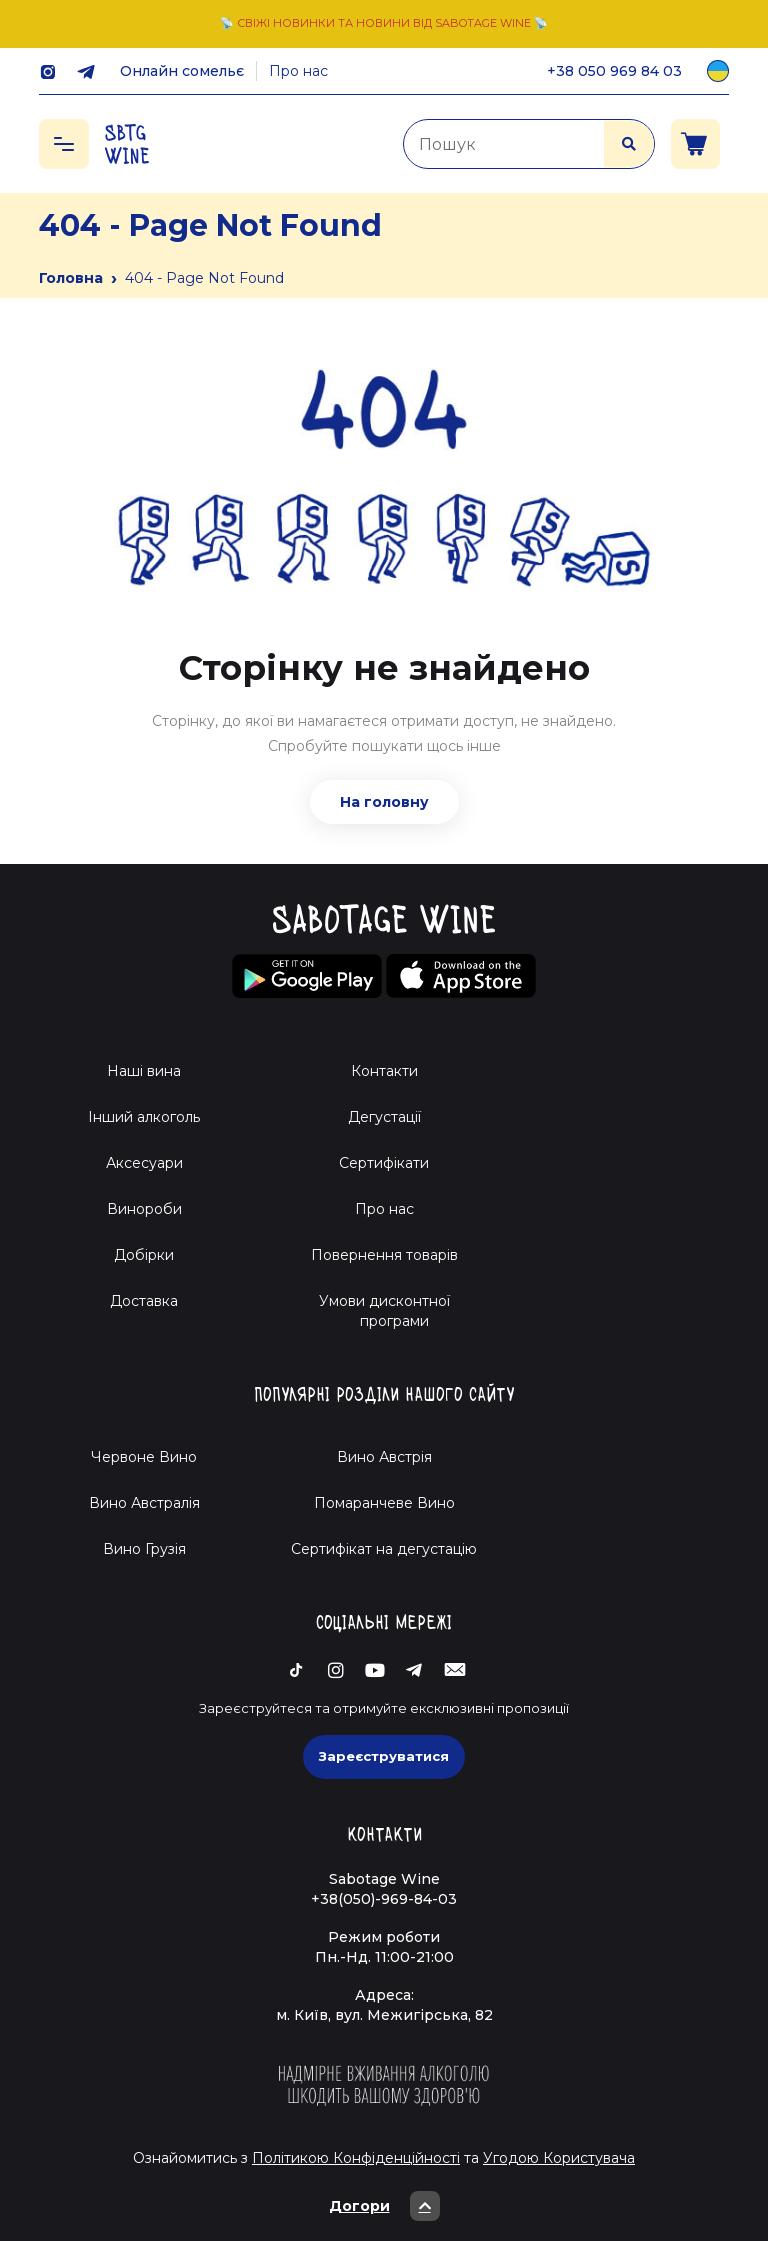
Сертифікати (384, 1163)
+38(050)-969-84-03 (384, 1899)
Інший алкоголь (144, 1117)
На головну (384, 802)
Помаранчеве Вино (384, 1503)
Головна (71, 278)
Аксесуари (144, 1163)
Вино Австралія (144, 1503)
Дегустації (384, 1117)
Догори (384, 2206)
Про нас (298, 71)
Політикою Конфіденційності (356, 2158)
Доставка (144, 1301)
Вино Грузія (144, 1549)
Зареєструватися (384, 1756)
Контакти (384, 1071)
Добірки (144, 1255)
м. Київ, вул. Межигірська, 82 (384, 2015)
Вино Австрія (384, 1457)
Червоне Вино (144, 1457)
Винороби (144, 1209)
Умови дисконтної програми (384, 1311)
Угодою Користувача (559, 2158)
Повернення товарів (384, 1255)
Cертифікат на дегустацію (384, 1549)
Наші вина (144, 1071)
